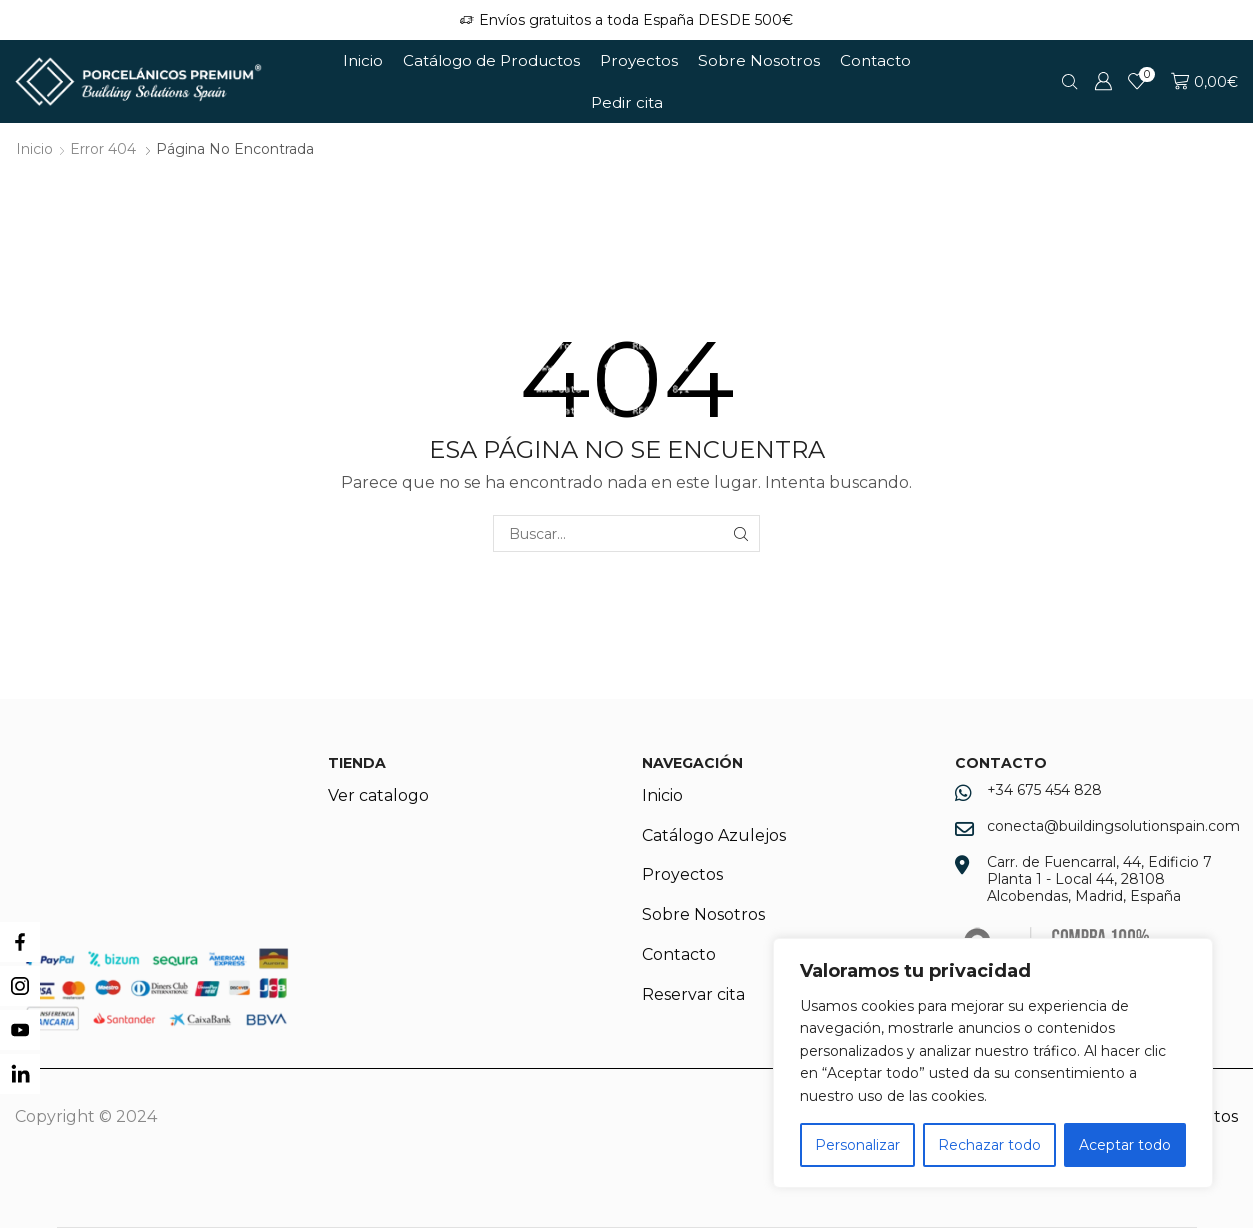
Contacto (875, 60)
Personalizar (857, 1145)
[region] (993, 1063)
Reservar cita (693, 994)
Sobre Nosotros (759, 60)
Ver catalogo (378, 795)
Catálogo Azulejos (714, 835)
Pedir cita (627, 102)
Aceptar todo (1125, 1145)
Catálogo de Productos (491, 60)
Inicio (363, 60)
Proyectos (639, 60)
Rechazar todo (989, 1145)
